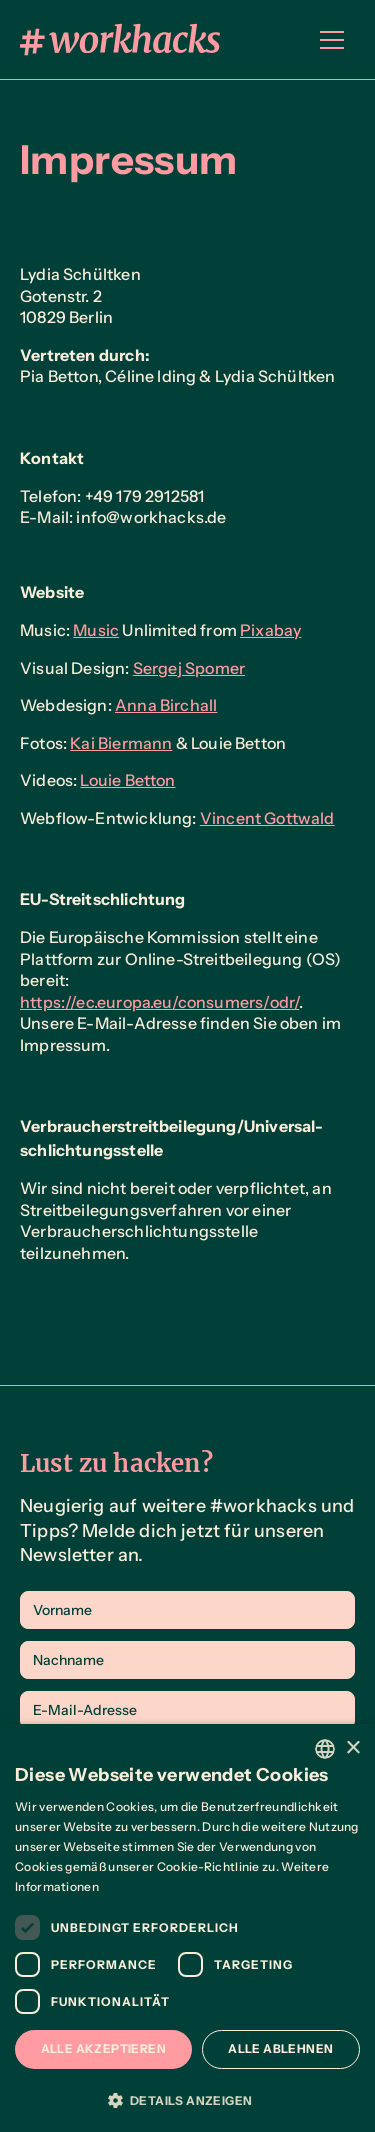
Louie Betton (127, 780)
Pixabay (270, 630)
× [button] (352, 1748)
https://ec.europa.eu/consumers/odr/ (159, 1002)
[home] (120, 39)
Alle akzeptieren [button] (103, 2048)
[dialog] (187, 1928)
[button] (332, 40)
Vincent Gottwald (267, 818)
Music (96, 630)
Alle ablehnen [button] (280, 2048)
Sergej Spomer (189, 668)
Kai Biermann (121, 743)
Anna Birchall (166, 705)
